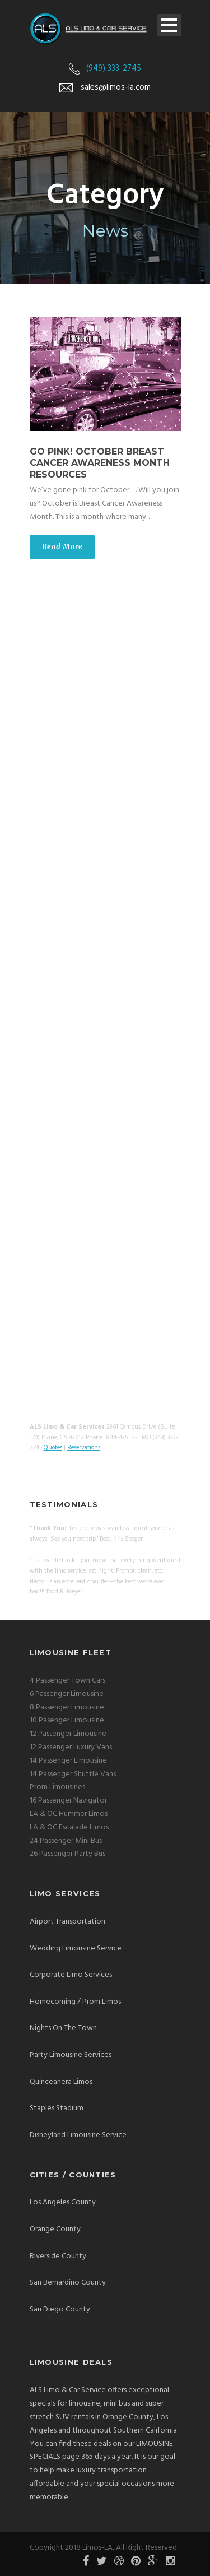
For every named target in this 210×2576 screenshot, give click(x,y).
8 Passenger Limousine (67, 1707)
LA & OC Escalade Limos (69, 1827)
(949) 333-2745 (113, 68)
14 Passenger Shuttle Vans (73, 1774)
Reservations (83, 1448)
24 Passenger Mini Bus (66, 1840)
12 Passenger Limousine (68, 1733)
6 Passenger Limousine (67, 1694)
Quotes (53, 1448)
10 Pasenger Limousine (67, 1720)
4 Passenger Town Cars (67, 1680)
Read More (62, 547)
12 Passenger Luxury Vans (71, 1747)
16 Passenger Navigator (68, 1800)
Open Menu (169, 25)
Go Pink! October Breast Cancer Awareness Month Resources (100, 463)
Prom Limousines (57, 1787)
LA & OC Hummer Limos (69, 1814)
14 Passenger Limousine (68, 1760)
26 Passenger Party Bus (67, 1853)
